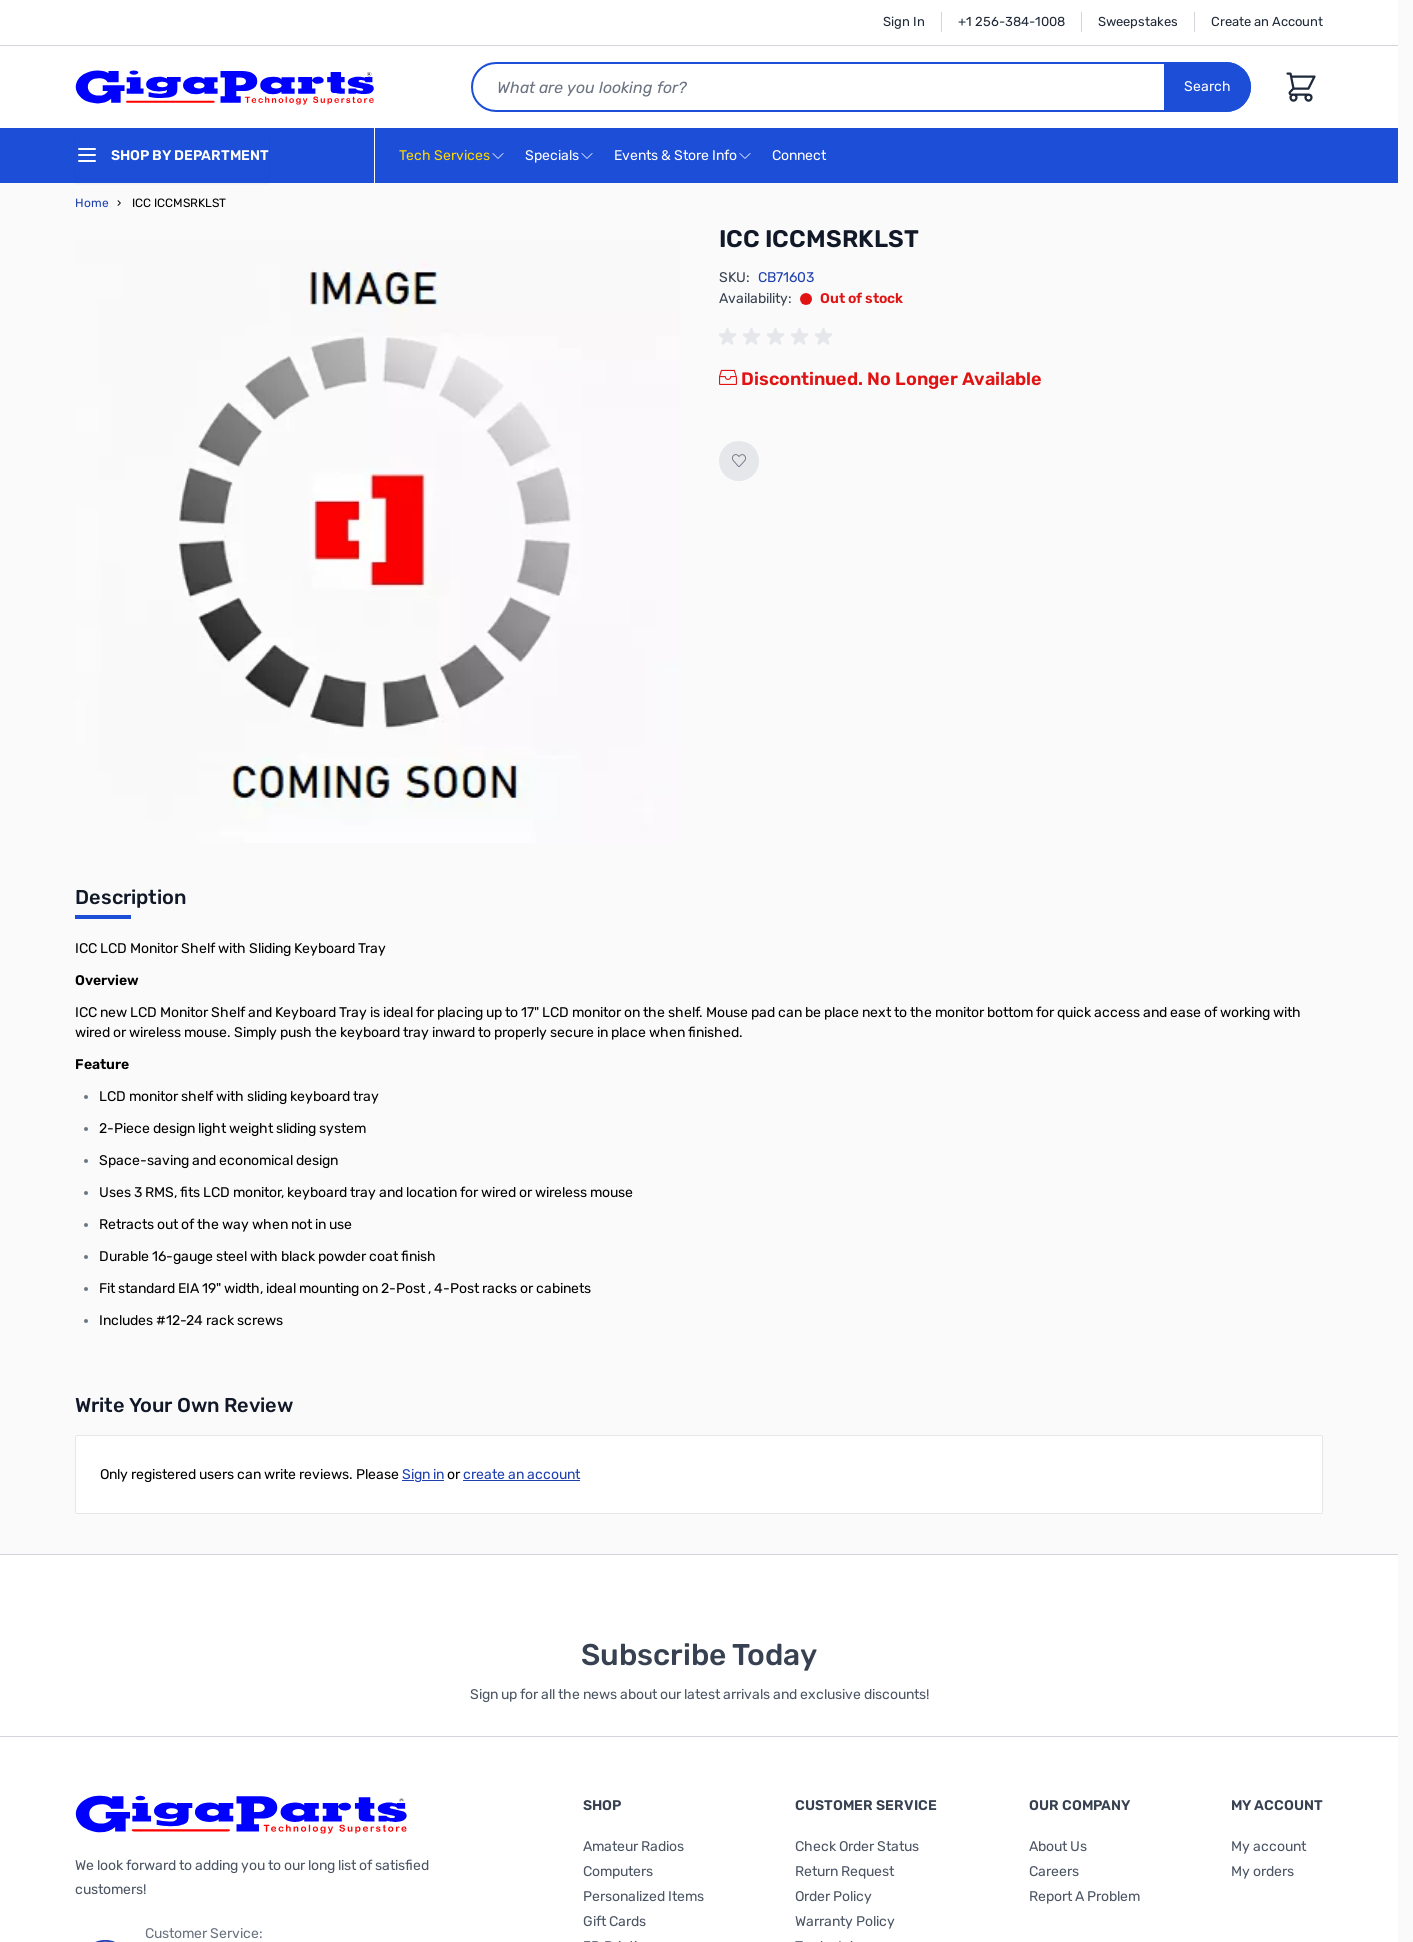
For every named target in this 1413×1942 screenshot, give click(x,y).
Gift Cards (614, 1921)
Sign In (904, 21)
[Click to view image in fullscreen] (377, 541)
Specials (552, 155)
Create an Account (1267, 21)
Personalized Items (643, 1896)
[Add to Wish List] (739, 461)
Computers (618, 1871)
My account (1268, 1846)
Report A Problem (1084, 1896)
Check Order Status (857, 1846)
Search (1207, 86)
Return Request (844, 1871)
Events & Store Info (675, 155)
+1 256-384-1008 (1011, 21)
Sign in (423, 1474)
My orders (1262, 1871)
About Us (1058, 1846)
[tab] (130, 903)
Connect (801, 156)
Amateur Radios (633, 1846)
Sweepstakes (1138, 21)
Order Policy (833, 1896)
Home (92, 203)
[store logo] (225, 87)
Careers (1054, 1871)
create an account (521, 1474)
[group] (779, 337)
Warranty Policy (845, 1921)
